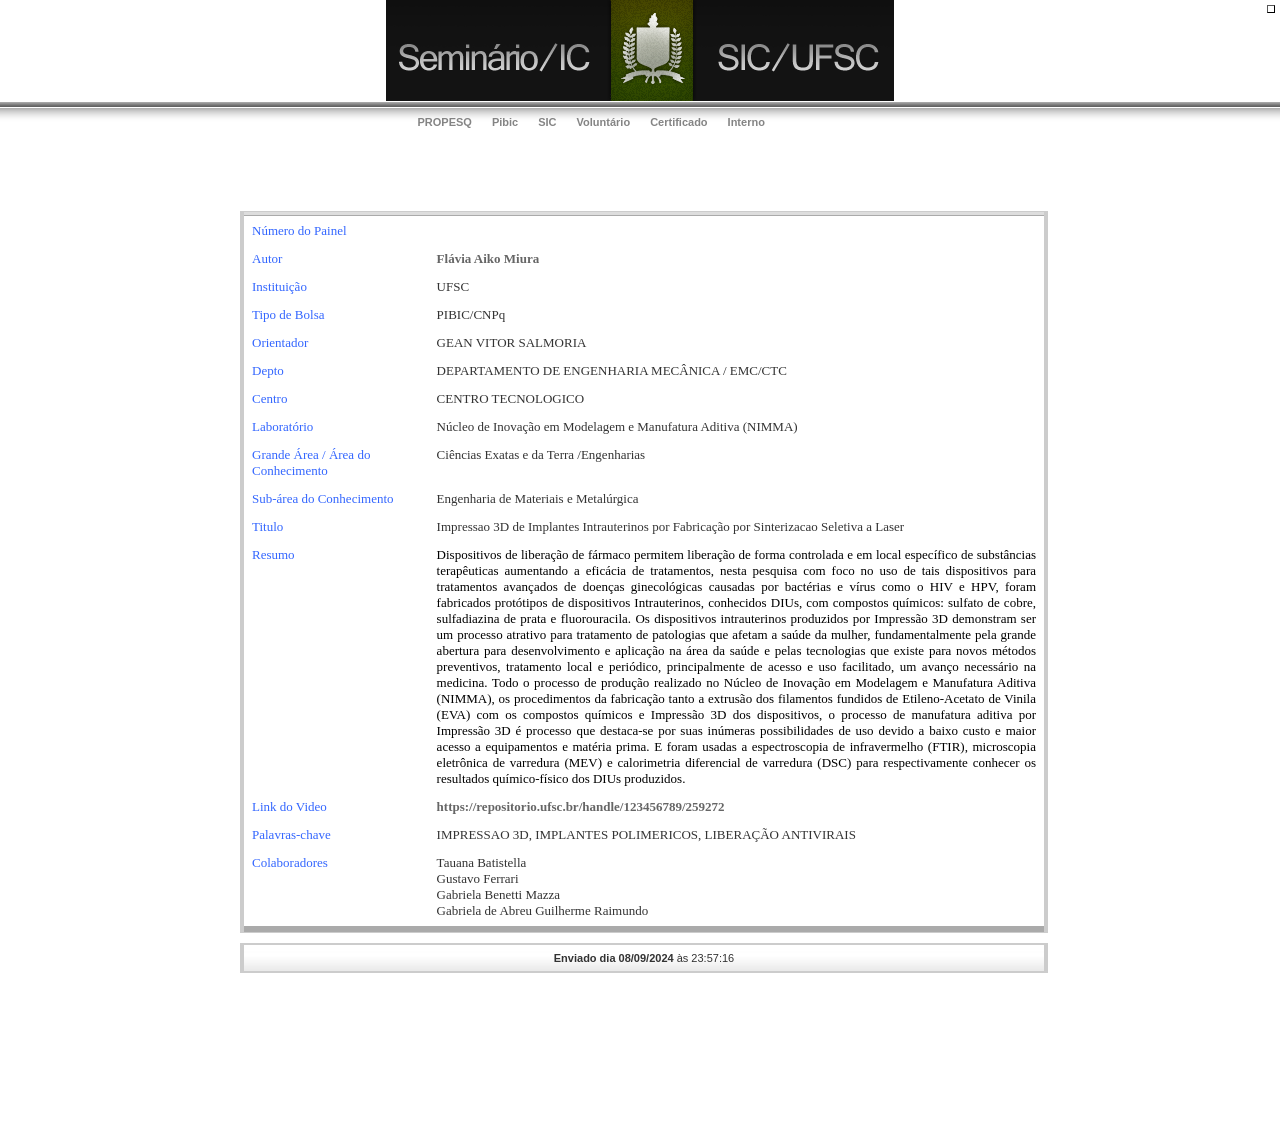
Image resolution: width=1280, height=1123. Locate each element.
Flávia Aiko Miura (488, 258)
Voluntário (604, 122)
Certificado (678, 122)
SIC (547, 122)
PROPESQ (445, 122)
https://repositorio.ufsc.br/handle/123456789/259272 (581, 806)
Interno (746, 122)
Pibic (505, 122)
